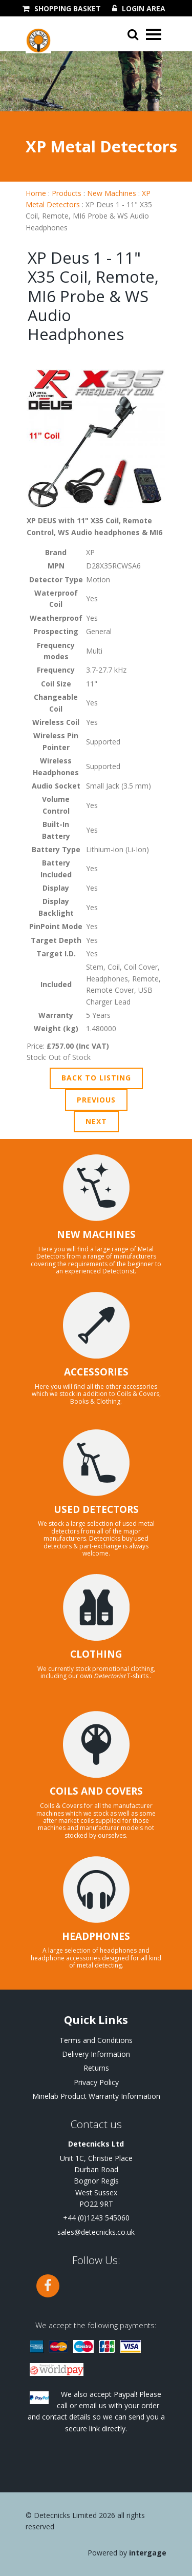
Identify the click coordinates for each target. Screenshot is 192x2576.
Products (66, 193)
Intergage (147, 2553)
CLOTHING (96, 1654)
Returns (96, 2068)
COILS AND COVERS (96, 1791)
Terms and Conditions (96, 2040)
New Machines (111, 193)
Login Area (143, 8)
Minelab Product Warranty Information (96, 2096)
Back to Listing (96, 1078)
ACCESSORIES (96, 1372)
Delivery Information (96, 2054)
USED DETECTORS (96, 1509)
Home (36, 193)
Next (96, 1121)
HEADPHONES (96, 1936)
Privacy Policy (96, 2082)
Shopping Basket (67, 8)
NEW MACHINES (96, 1234)
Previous (96, 1100)
